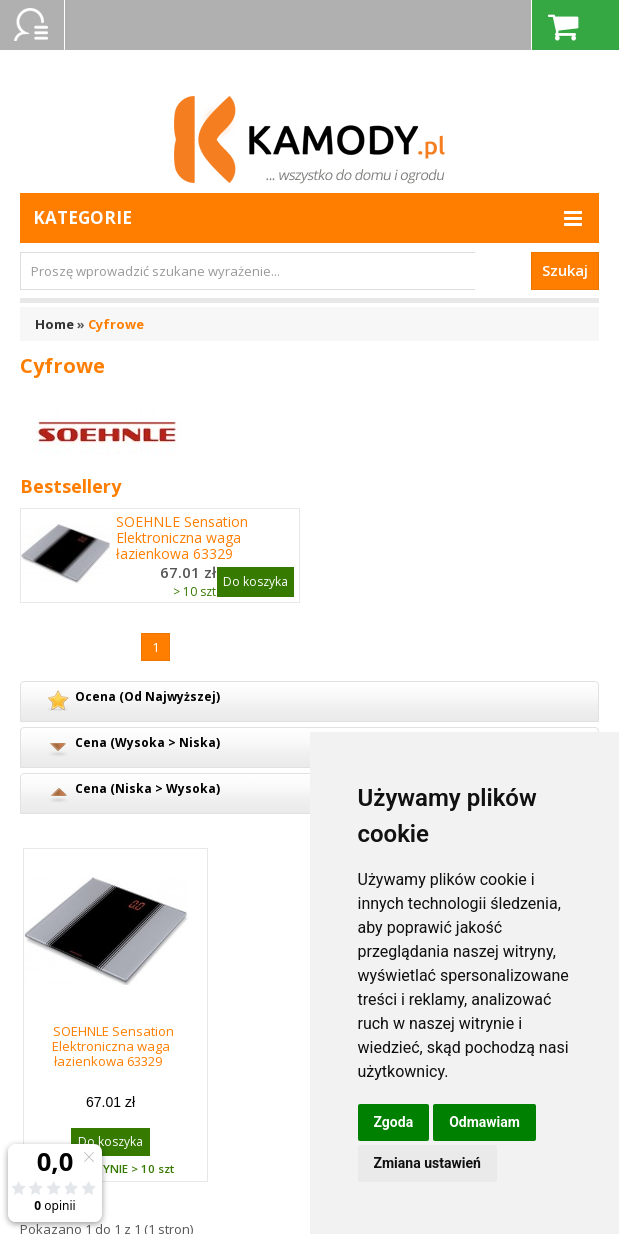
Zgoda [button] (394, 1122)
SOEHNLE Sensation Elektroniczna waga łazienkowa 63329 (182, 538)
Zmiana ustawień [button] (427, 1163)
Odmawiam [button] (484, 1122)
